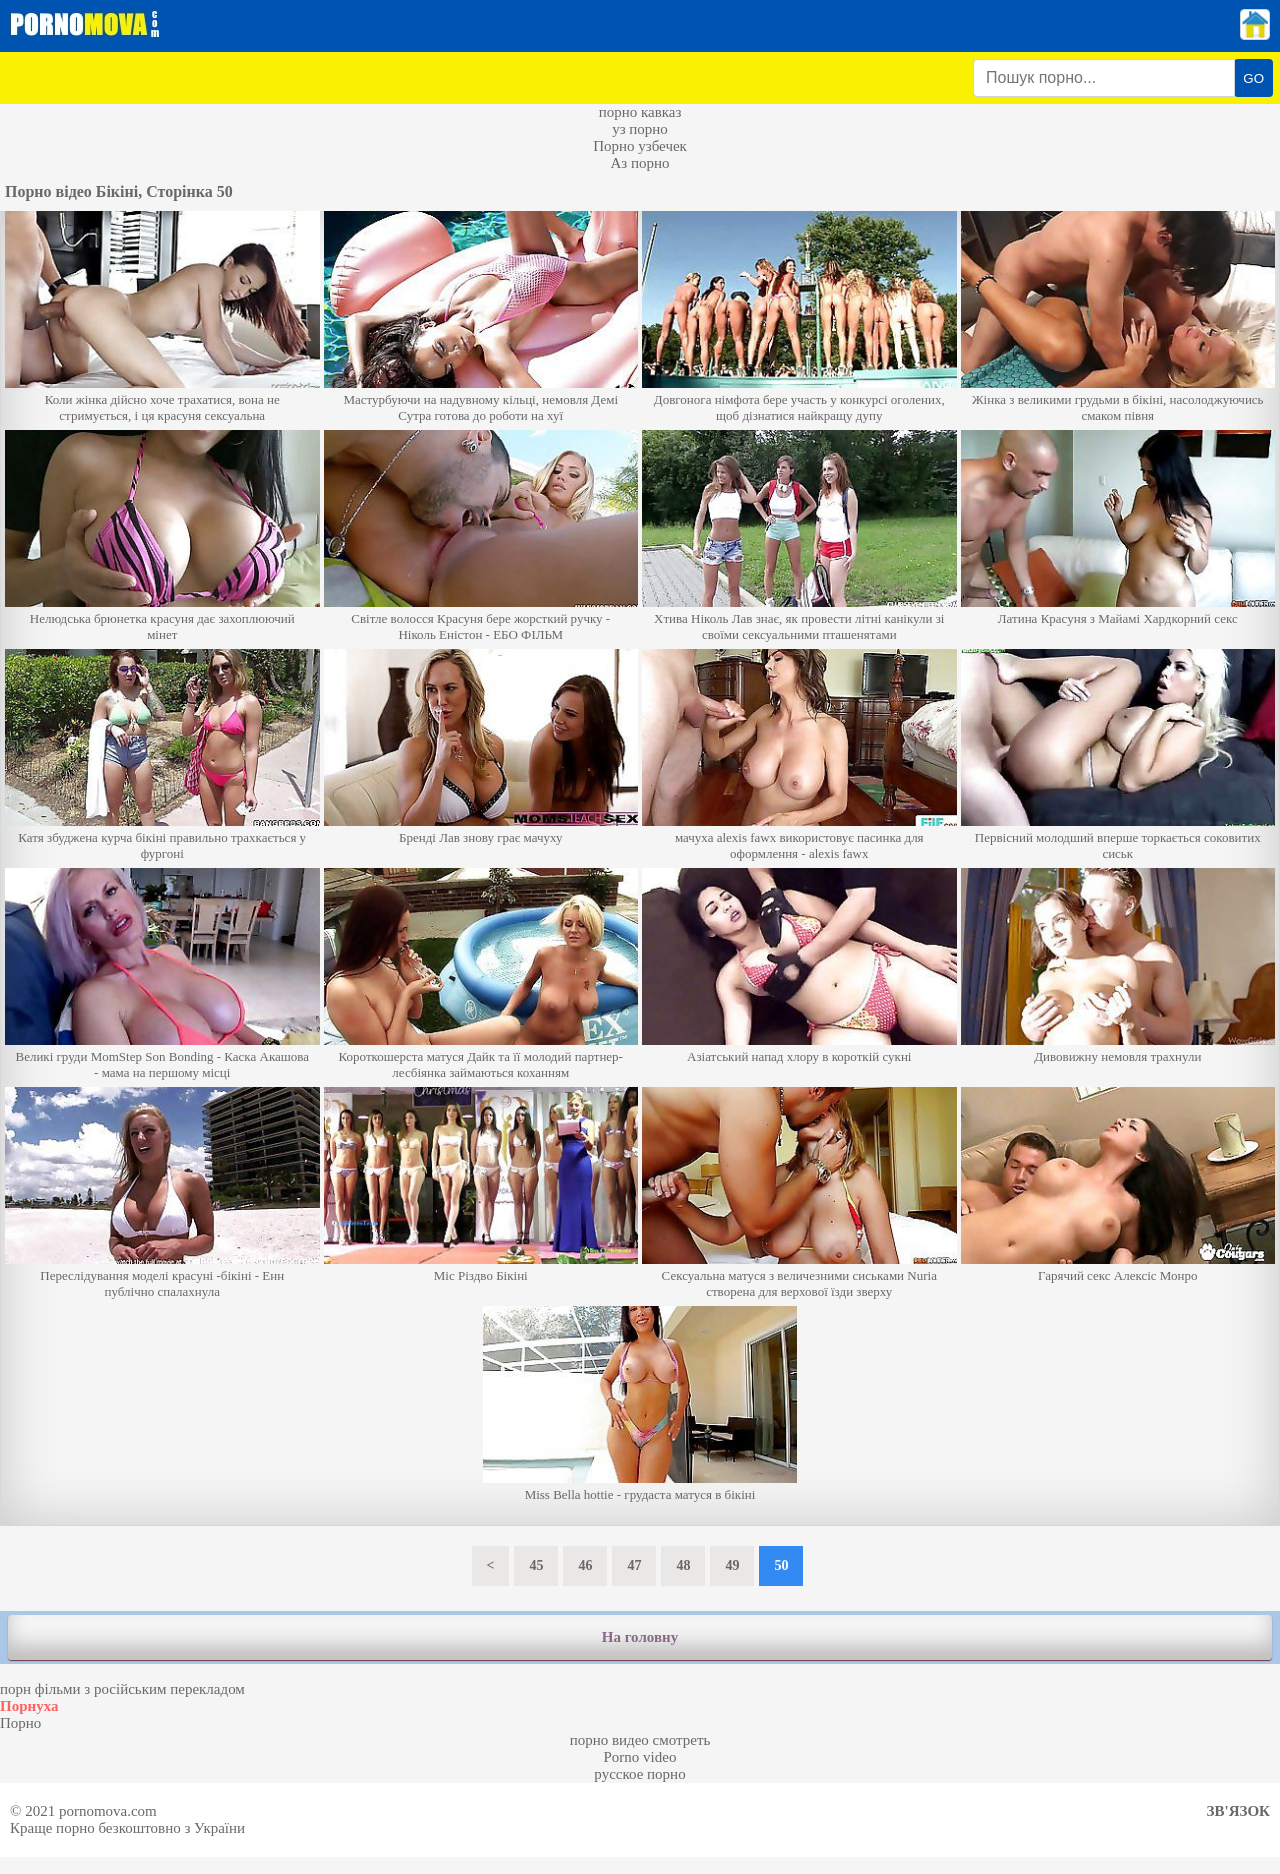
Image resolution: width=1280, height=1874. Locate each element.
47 (634, 1565)
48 (683, 1565)
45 (536, 1565)
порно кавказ (640, 112)
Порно (20, 1723)
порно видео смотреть (640, 1740)
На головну (640, 1637)
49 (732, 1565)
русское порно (639, 1774)
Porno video (640, 1757)
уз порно (640, 129)
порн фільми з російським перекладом (122, 1689)
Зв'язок (1238, 1811)
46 (585, 1565)
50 (781, 1565)
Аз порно (639, 163)
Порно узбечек (640, 146)
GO (1253, 78)
